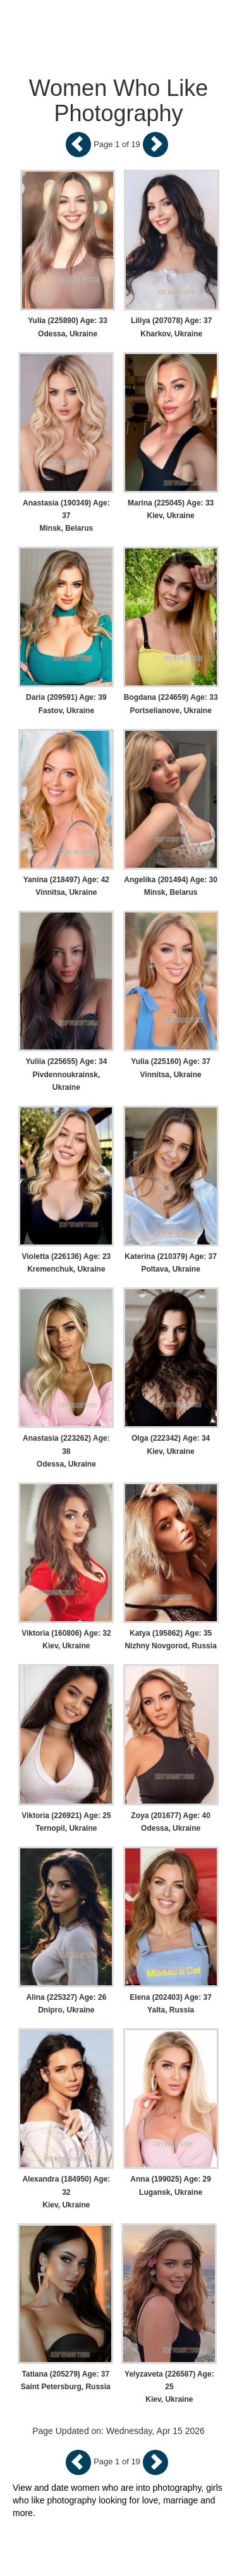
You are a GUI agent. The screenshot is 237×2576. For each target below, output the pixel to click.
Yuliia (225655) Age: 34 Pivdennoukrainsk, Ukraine (66, 1074)
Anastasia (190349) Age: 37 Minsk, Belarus (66, 516)
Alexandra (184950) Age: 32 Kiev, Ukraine (66, 2192)
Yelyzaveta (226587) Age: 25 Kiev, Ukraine (169, 2387)
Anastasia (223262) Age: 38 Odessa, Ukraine (66, 1451)
